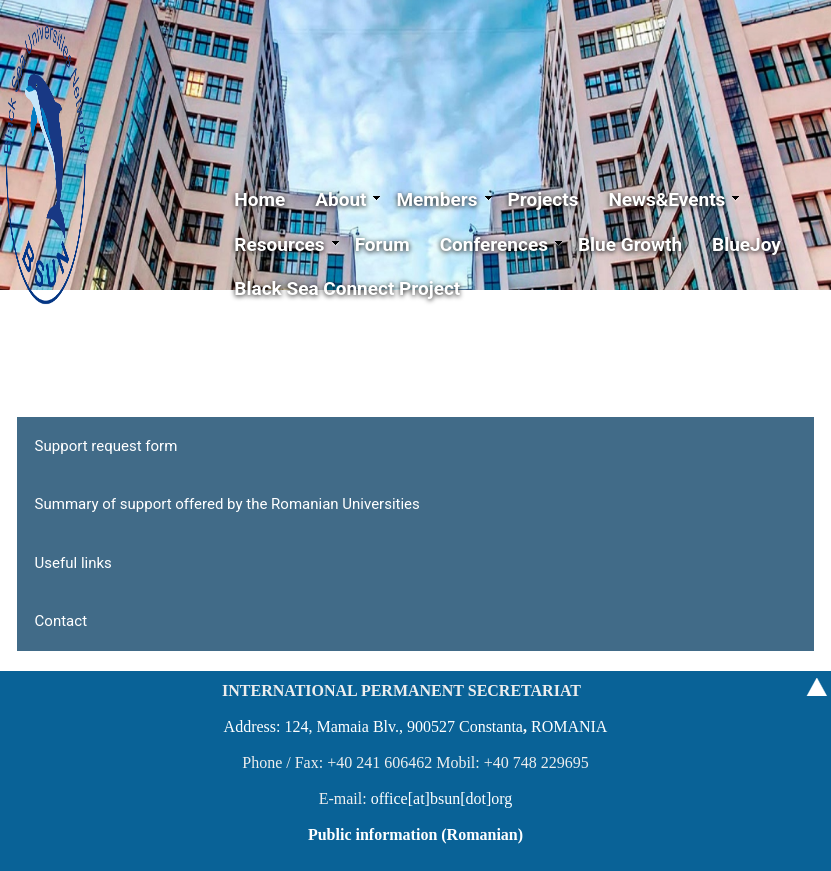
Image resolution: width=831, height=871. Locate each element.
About (348, 199)
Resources (286, 244)
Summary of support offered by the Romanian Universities (227, 504)
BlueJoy (746, 244)
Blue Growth (630, 244)
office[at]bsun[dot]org (442, 798)
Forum (382, 244)
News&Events (674, 199)
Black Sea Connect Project (347, 288)
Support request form (106, 446)
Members (444, 199)
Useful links (73, 563)
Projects (543, 199)
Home (259, 199)
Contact (61, 621)
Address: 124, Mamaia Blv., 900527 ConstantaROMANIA (416, 726)
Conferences (501, 244)
